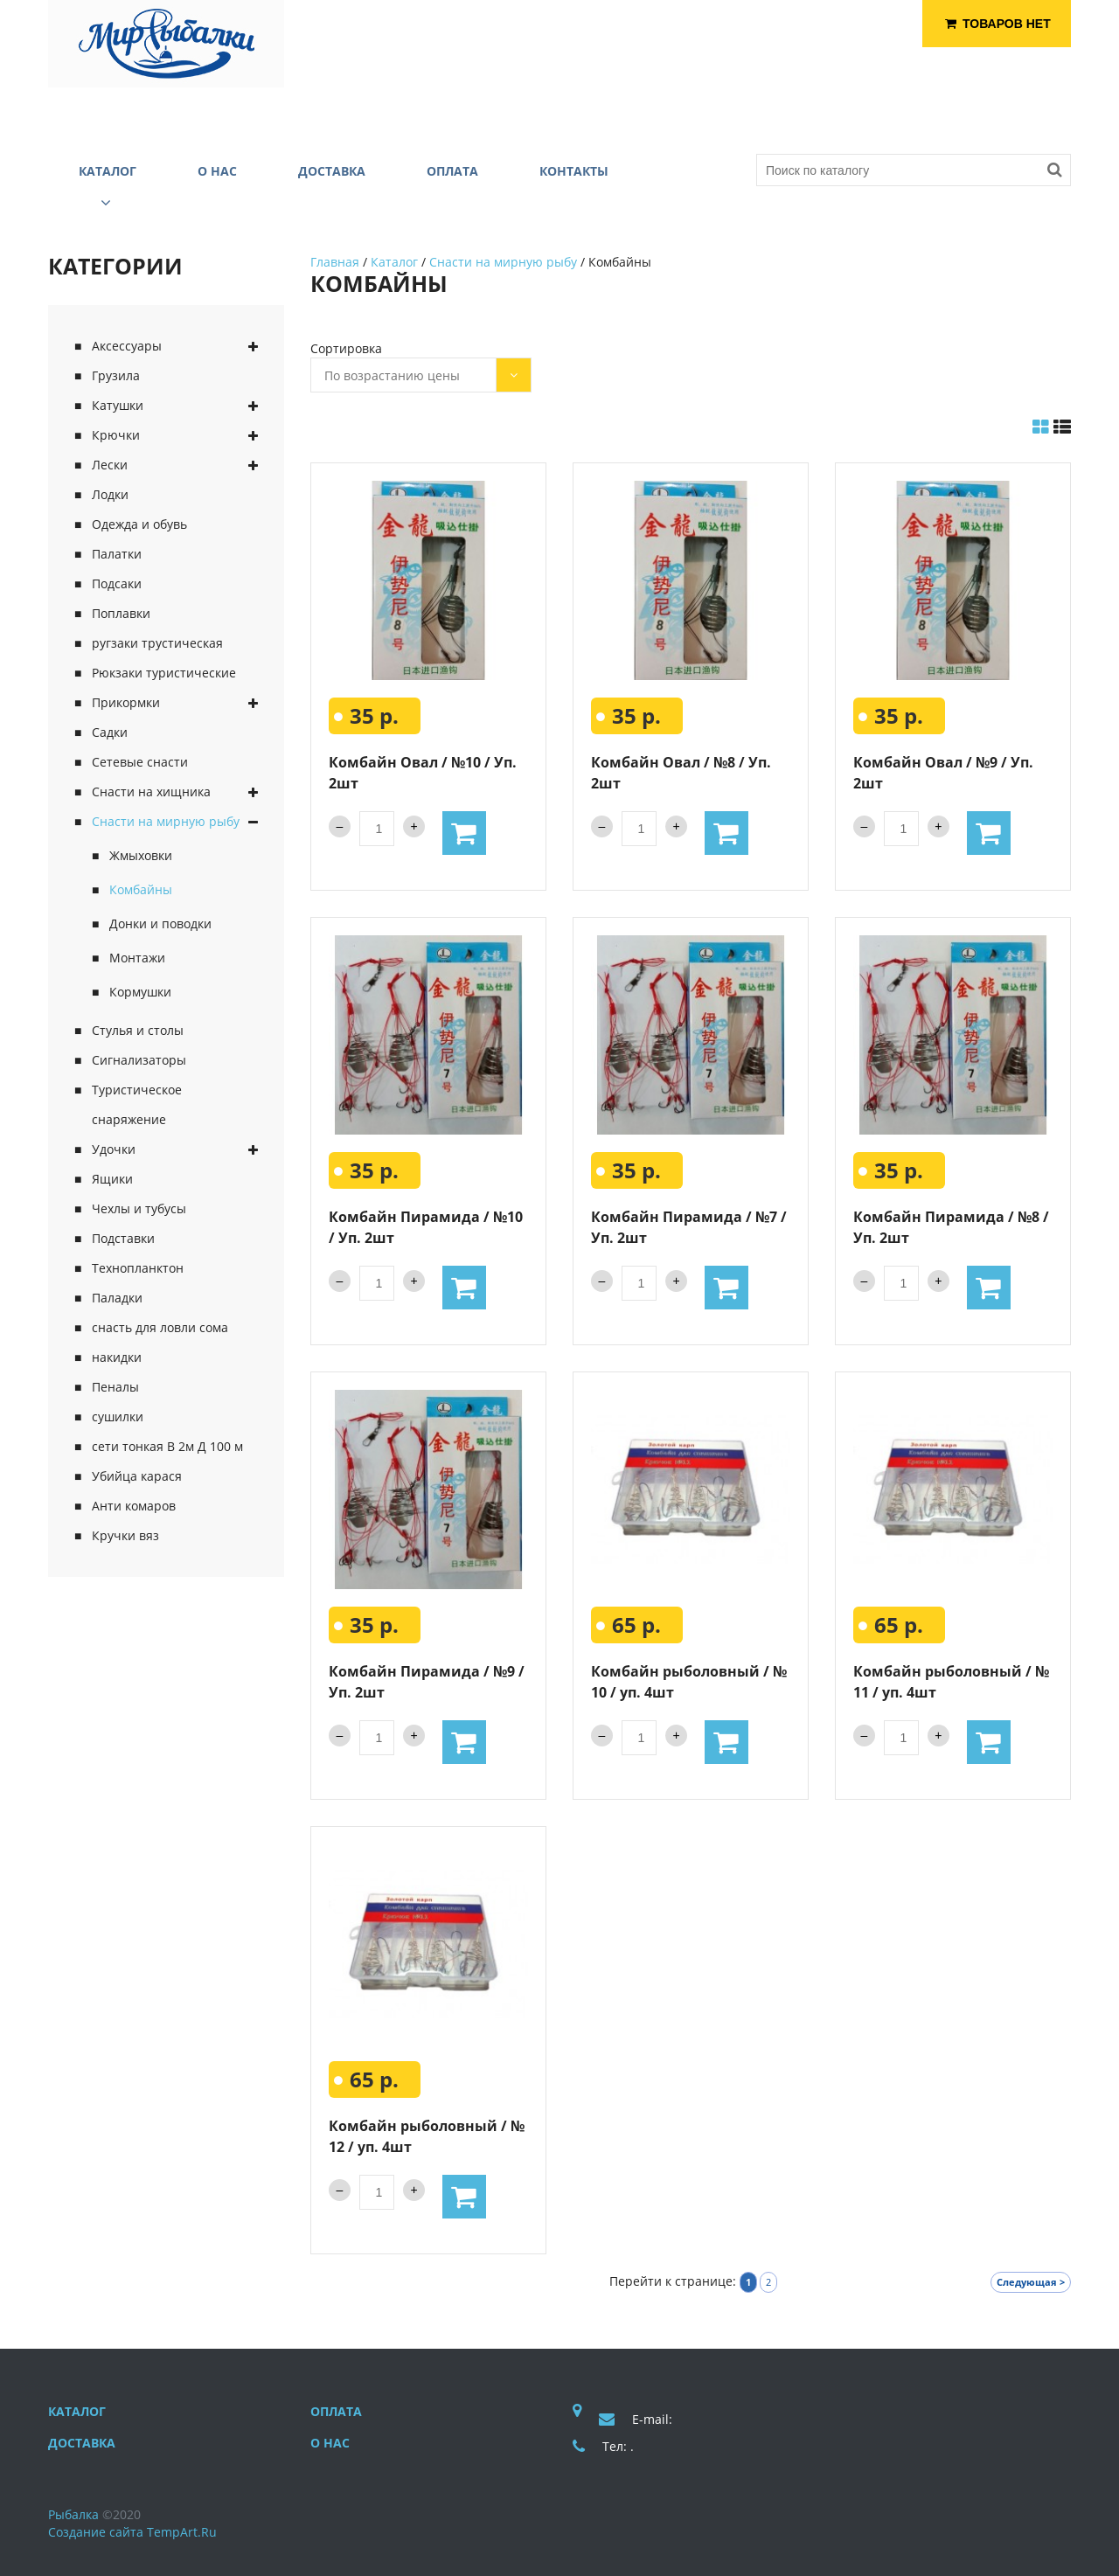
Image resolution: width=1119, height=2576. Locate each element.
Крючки (116, 435)
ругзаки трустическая (157, 643)
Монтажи (137, 957)
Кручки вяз (125, 1535)
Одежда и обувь (139, 524)
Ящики (112, 1178)
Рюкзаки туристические (164, 672)
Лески (110, 464)
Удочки (114, 1149)
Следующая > (1031, 2281)
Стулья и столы (138, 1030)
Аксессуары (127, 345)
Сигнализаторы (139, 1060)
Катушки (117, 405)
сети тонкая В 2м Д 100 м (167, 1446)
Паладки (117, 1297)
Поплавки (121, 613)
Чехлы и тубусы (139, 1208)
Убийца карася (137, 1476)
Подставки (123, 1238)
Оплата (336, 2411)
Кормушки (140, 991)
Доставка (81, 2442)
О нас (330, 2442)
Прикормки (126, 702)
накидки (117, 1357)
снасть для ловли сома (160, 1327)
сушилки (117, 1416)
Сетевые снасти (140, 761)
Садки (110, 732)
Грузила (116, 375)
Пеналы (115, 1386)
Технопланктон (138, 1268)
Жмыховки (140, 855)
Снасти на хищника (151, 791)
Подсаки (117, 583)
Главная (334, 261)
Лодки (110, 494)
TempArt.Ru (182, 2532)
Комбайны (140, 889)
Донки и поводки (160, 923)
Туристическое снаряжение (137, 1104)
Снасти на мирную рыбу (166, 821)
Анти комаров (134, 1505)
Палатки (117, 553)
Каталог (394, 261)
